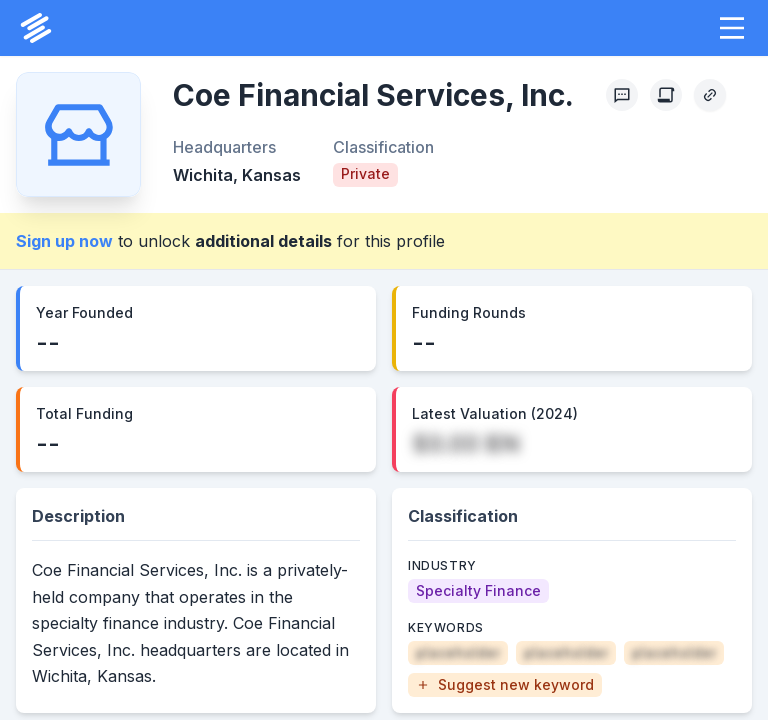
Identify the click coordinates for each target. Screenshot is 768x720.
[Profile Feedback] (622, 95)
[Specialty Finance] (478, 591)
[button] (732, 28)
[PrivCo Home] (36, 28)
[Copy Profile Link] (710, 95)
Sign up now (64, 241)
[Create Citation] (666, 95)
